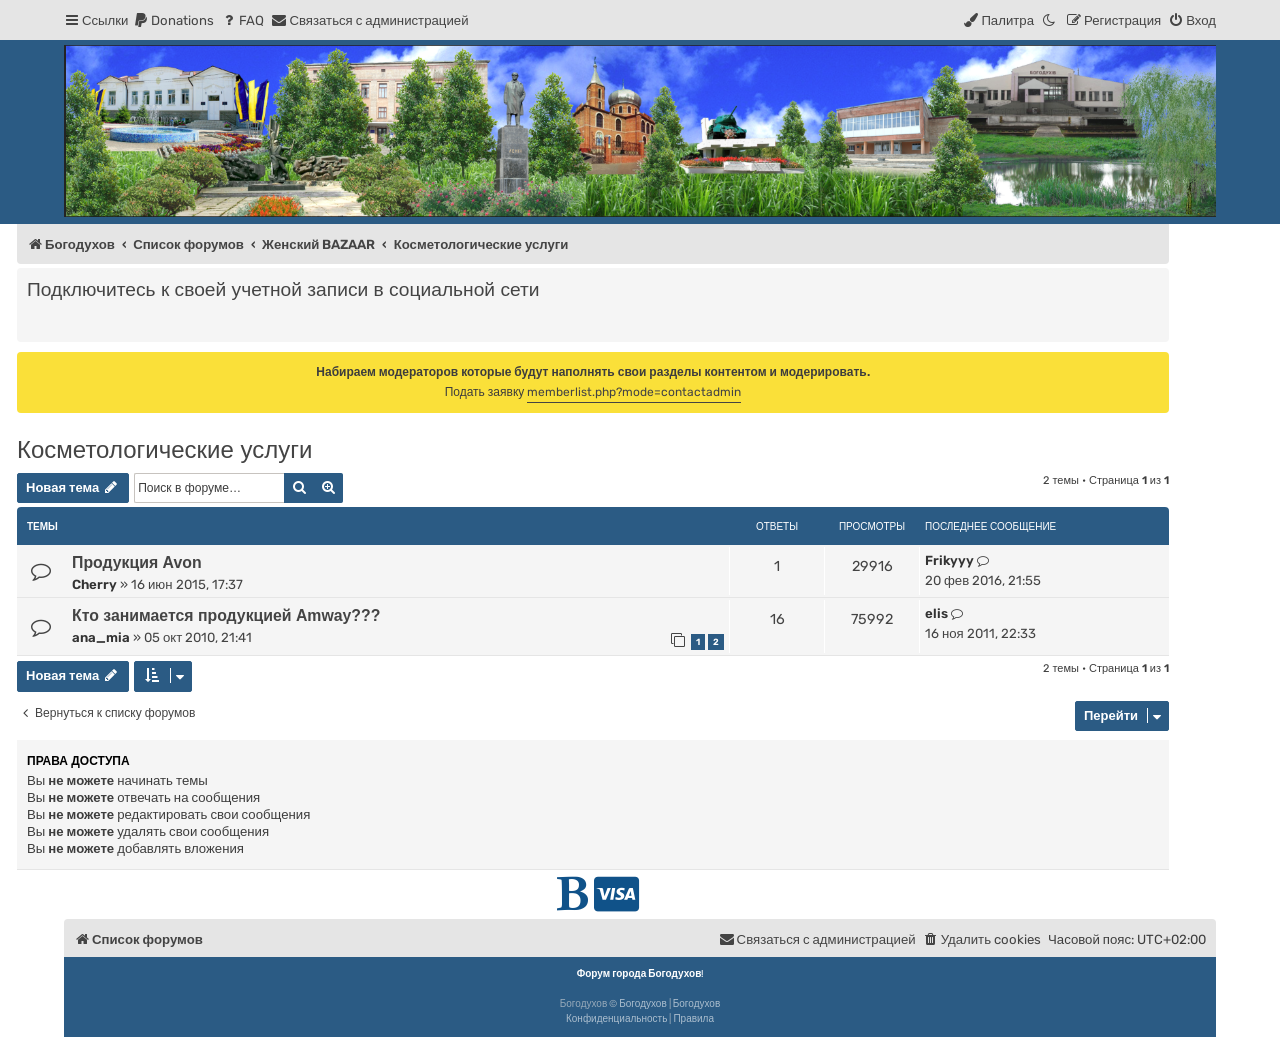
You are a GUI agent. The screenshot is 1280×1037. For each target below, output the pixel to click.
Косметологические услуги (164, 449)
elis (936, 613)
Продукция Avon (137, 562)
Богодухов (643, 1004)
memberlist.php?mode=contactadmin (634, 392)
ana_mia (101, 637)
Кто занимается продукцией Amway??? (226, 615)
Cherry (94, 584)
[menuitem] (173, 20)
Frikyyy (949, 560)
